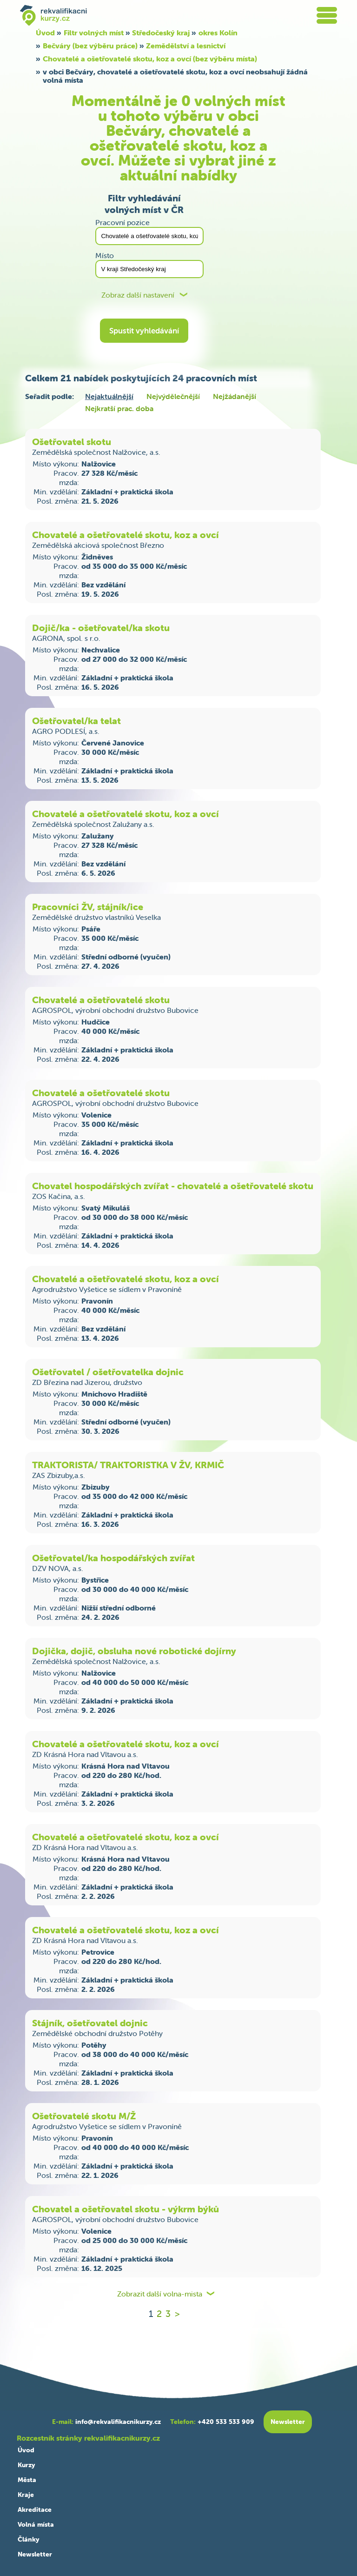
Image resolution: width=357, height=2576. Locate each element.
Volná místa (36, 2524)
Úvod (45, 32)
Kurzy (26, 2465)
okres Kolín (218, 32)
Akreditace (35, 2509)
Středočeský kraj (161, 32)
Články (28, 2539)
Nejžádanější (234, 396)
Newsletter (35, 2554)
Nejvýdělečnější (173, 396)
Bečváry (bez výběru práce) (90, 45)
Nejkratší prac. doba (119, 408)
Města (27, 2480)
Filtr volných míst (94, 32)
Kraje (26, 2494)
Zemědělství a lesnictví (185, 45)
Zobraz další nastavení (137, 295)
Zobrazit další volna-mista (159, 2294)
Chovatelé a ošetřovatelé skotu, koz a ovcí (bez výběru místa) (150, 58)
